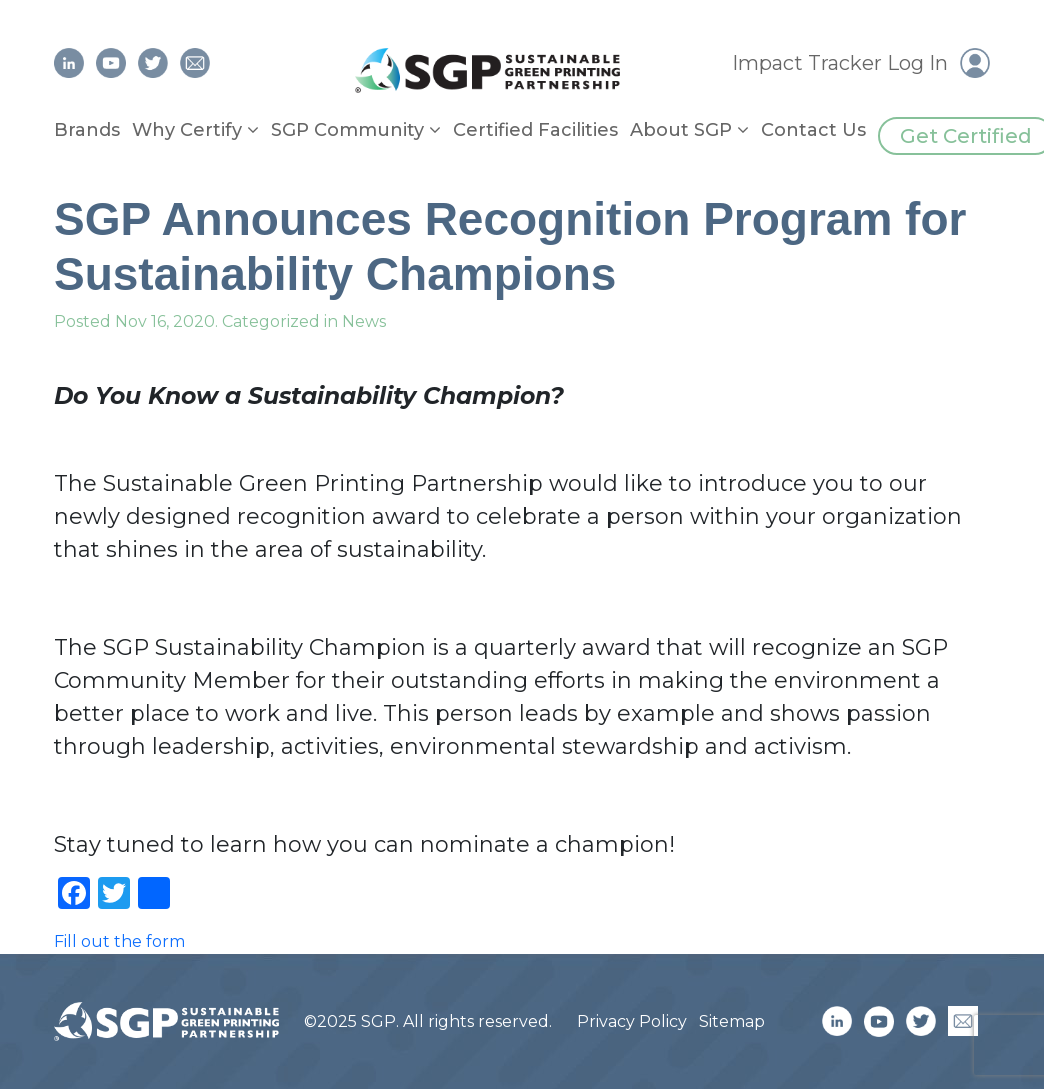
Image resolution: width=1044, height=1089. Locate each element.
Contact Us (813, 130)
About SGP (681, 130)
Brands (87, 130)
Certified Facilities (535, 130)
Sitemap (732, 1021)
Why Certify (187, 130)
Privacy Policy (632, 1021)
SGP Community (347, 130)
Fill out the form (119, 941)
